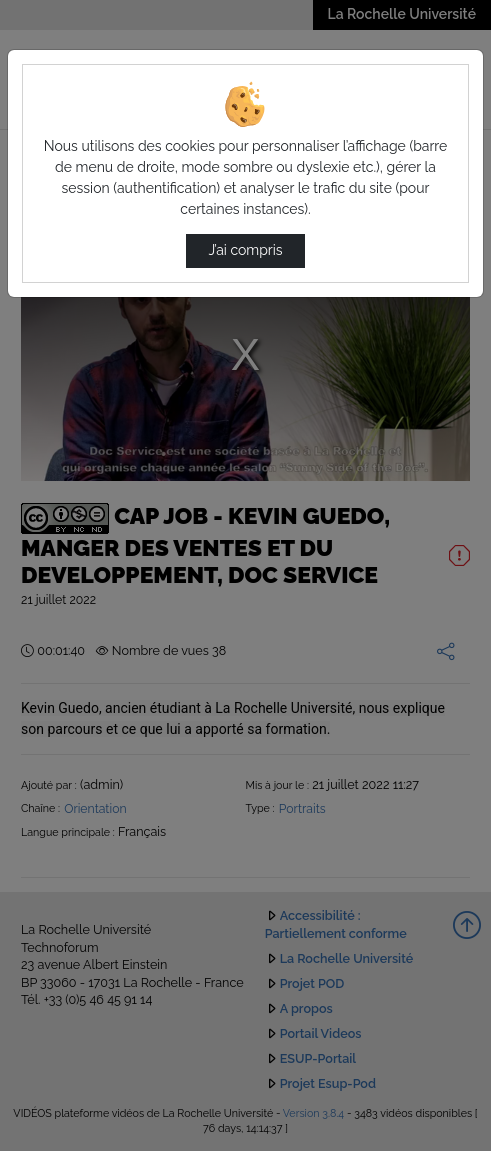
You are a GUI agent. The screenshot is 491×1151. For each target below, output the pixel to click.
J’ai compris (245, 250)
